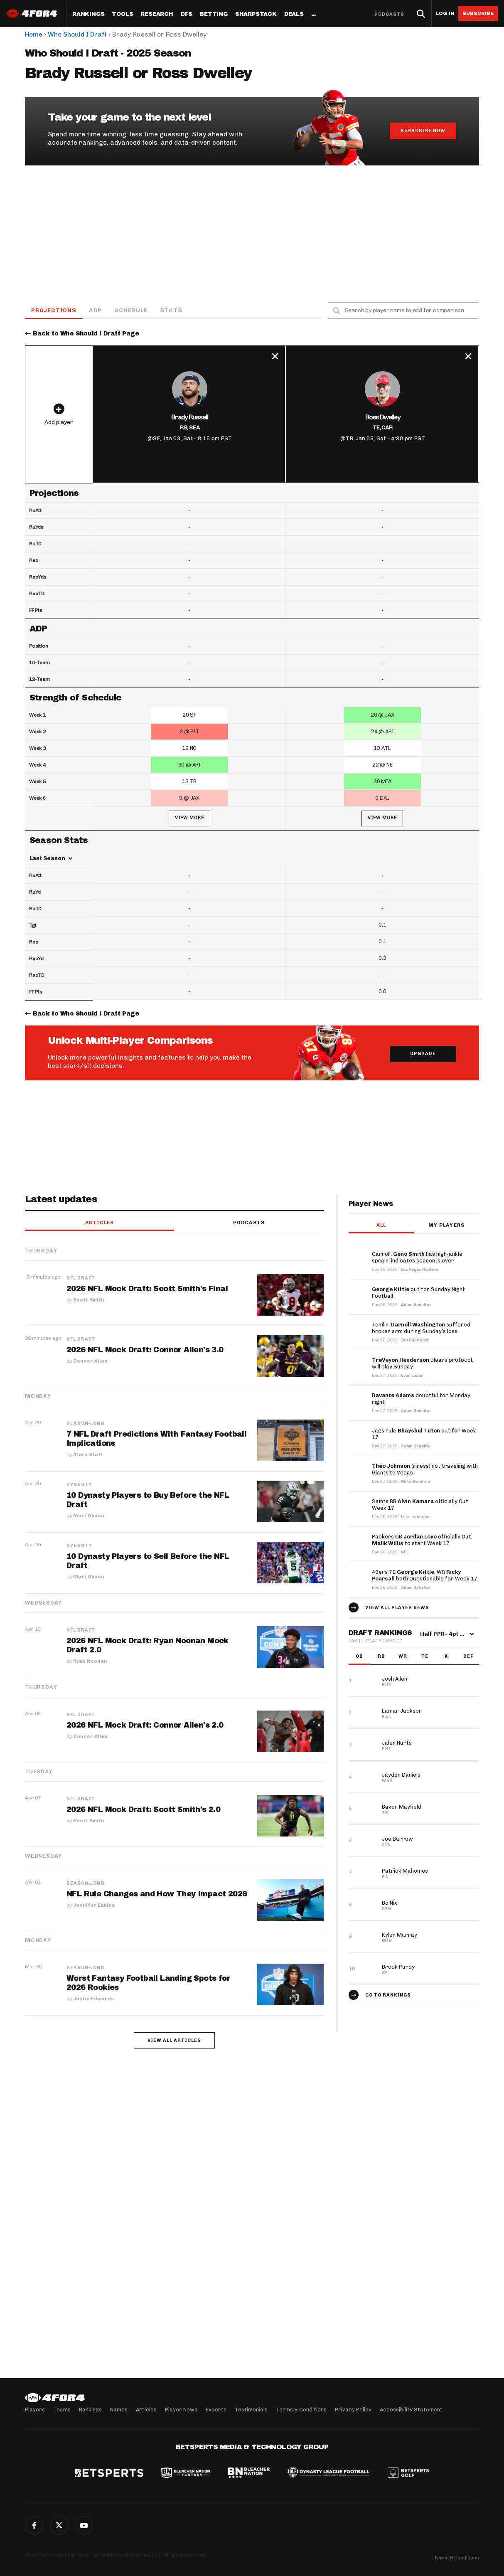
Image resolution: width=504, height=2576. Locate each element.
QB (359, 1656)
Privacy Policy (353, 2409)
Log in (444, 13)
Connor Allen (90, 1361)
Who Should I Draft (77, 34)
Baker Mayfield (401, 1807)
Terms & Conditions (301, 2409)
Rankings (88, 14)
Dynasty (79, 1485)
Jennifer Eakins (94, 1905)
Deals (294, 14)
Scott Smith (88, 1300)
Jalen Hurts (397, 1743)
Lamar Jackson (402, 1711)
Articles (99, 1223)
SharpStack (256, 14)
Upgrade (423, 1054)
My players (446, 1225)
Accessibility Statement (411, 2409)
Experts (216, 2409)
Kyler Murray (399, 1935)
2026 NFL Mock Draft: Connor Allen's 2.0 (145, 1725)
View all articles (174, 2041)
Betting (214, 14)
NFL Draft (80, 1278)
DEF (468, 1656)
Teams (62, 2409)
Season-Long (85, 1424)
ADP (95, 310)
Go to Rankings (388, 1995)
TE (424, 1656)
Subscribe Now (423, 130)
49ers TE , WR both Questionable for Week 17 (424, 1575)
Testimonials (251, 2409)
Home (33, 34)
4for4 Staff (88, 1455)
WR (402, 1656)
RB (381, 1656)
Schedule (130, 310)
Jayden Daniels (401, 1775)
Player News (181, 2409)
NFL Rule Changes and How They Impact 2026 (156, 1894)
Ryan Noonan (90, 1661)
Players (35, 2409)
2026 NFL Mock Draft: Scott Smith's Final (147, 1289)
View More (189, 818)
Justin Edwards (93, 1999)
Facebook (34, 2525)
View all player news (397, 1608)
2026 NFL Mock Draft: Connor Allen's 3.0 (145, 1350)
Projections (53, 310)
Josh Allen (394, 1679)
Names (119, 2409)
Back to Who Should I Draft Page (86, 334)
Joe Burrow (397, 1839)
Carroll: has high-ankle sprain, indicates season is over (417, 1257)
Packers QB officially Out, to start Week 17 (422, 1540)
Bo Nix (389, 1903)
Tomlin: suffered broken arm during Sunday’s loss (421, 1328)
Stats (171, 310)
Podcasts (389, 14)
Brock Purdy (398, 1967)
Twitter (59, 2525)
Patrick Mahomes (405, 1871)
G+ (84, 2525)
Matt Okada (88, 1516)
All (381, 1225)
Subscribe (478, 13)
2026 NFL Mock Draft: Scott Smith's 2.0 (143, 1810)
